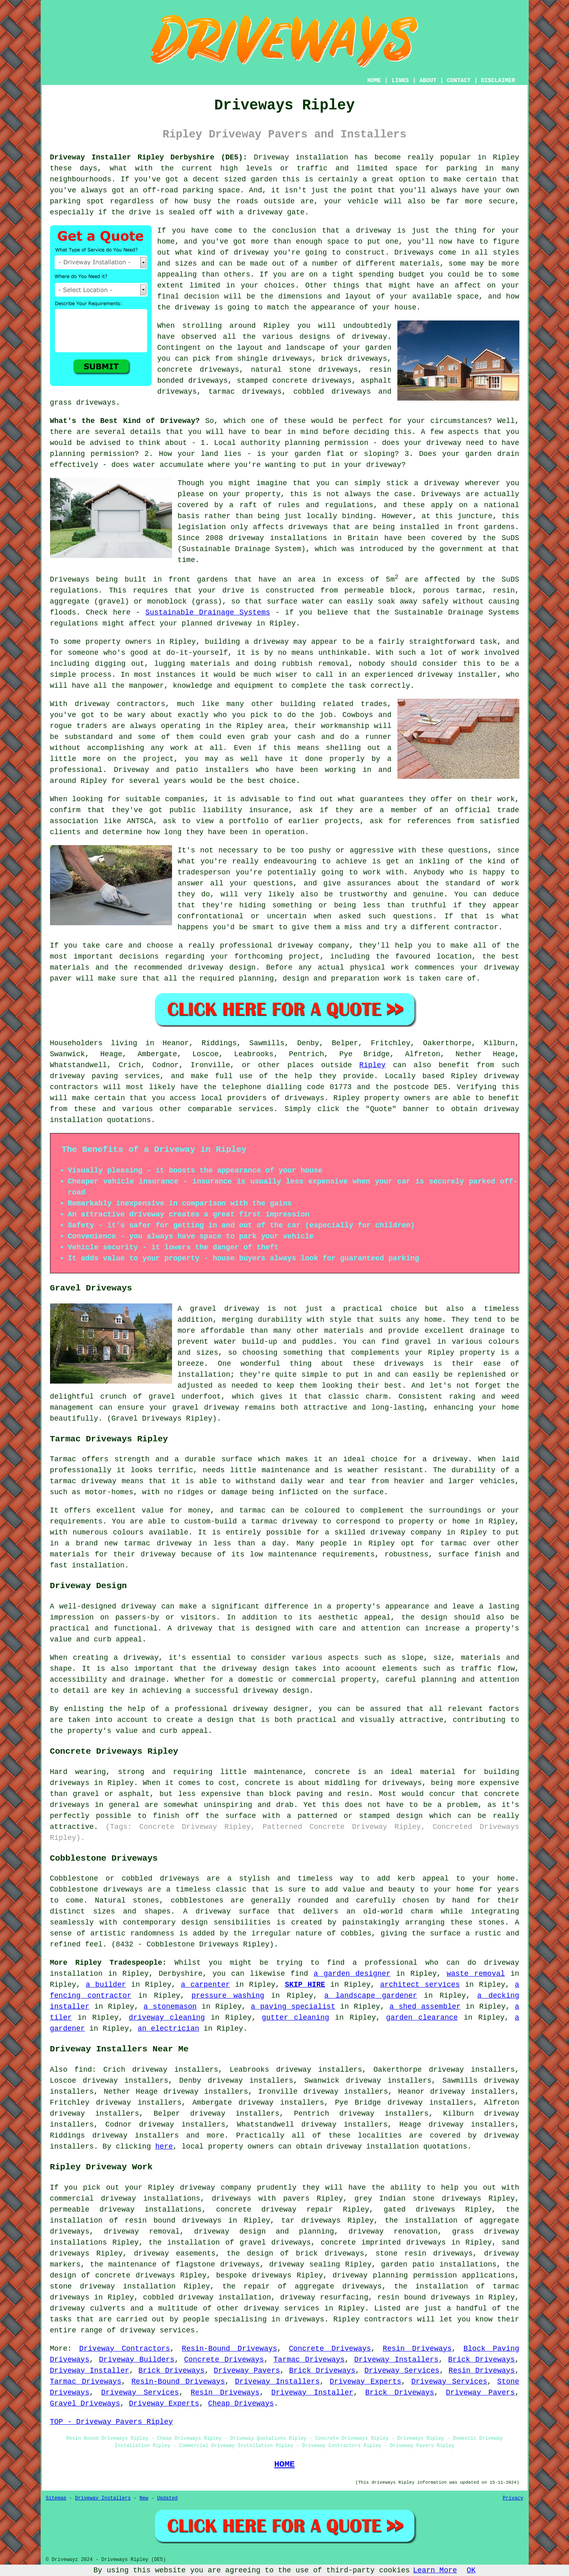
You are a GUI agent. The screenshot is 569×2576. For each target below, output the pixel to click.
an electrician (168, 2029)
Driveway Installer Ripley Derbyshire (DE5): (148, 157)
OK (471, 2570)
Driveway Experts (365, 2382)
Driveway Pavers (247, 2371)
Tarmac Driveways (309, 2360)
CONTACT (459, 80)
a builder (106, 1985)
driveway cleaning (167, 2018)
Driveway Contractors (124, 2349)
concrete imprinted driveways (383, 2242)
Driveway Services (401, 2371)
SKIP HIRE (305, 1985)
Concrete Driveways (330, 2349)
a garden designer (352, 1974)
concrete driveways (198, 370)
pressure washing (228, 1996)
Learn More (435, 2570)
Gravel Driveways (85, 2403)
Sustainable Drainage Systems (208, 612)
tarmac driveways (245, 392)
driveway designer (271, 1709)
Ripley (372, 1065)
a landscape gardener (370, 1996)
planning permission (92, 454)
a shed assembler (424, 2007)
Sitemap (56, 2498)
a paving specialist (293, 2007)
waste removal (476, 1974)
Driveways (414, 252)
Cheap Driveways (241, 2403)
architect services (420, 1985)
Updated (167, 2498)
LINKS (400, 80)
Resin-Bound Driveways (229, 2349)
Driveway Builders (136, 2360)
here (164, 2146)
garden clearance (422, 2018)
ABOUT (427, 80)
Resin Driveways (417, 2349)
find (83, 2070)
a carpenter (205, 1985)
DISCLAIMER (498, 80)
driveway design (255, 1669)
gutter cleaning (295, 2018)
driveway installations (278, 538)
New (144, 2498)
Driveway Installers (396, 2360)
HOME (374, 80)
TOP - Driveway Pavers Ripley (111, 2422)
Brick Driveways (481, 2360)
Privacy (513, 2498)
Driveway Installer (89, 2371)
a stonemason (170, 2007)
